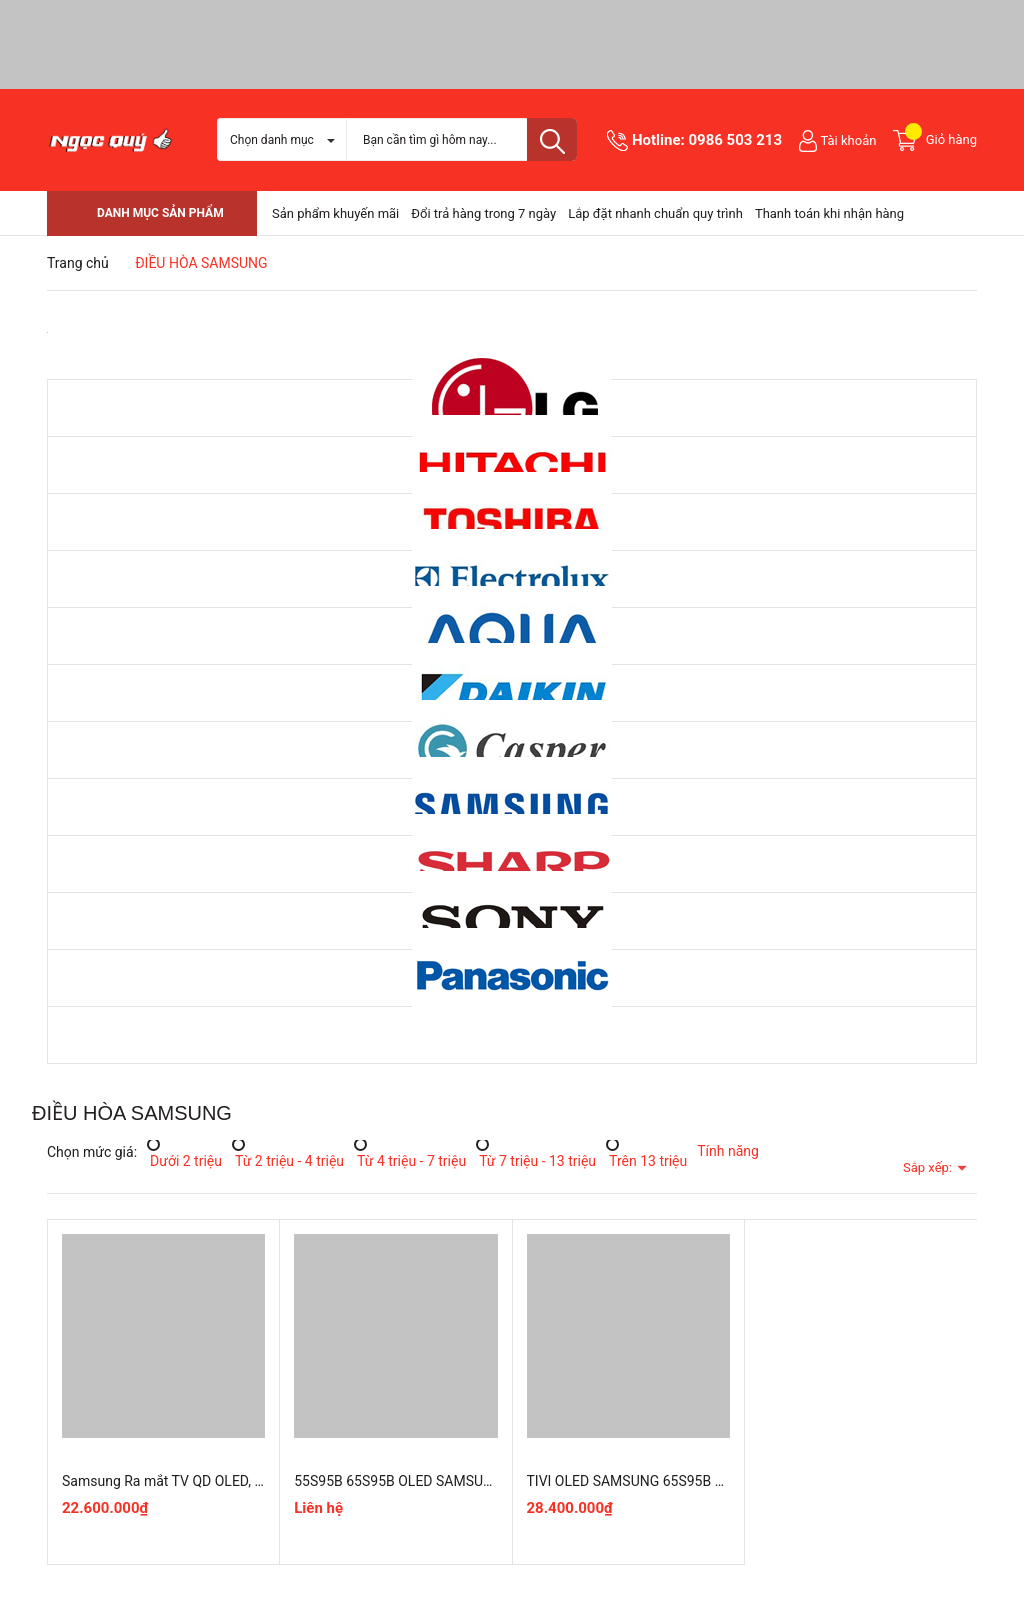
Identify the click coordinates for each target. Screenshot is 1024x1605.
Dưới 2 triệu (184, 1160)
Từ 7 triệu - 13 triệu (536, 1160)
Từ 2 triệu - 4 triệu (288, 1160)
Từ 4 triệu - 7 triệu (410, 1160)
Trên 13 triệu (646, 1160)
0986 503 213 (735, 140)
